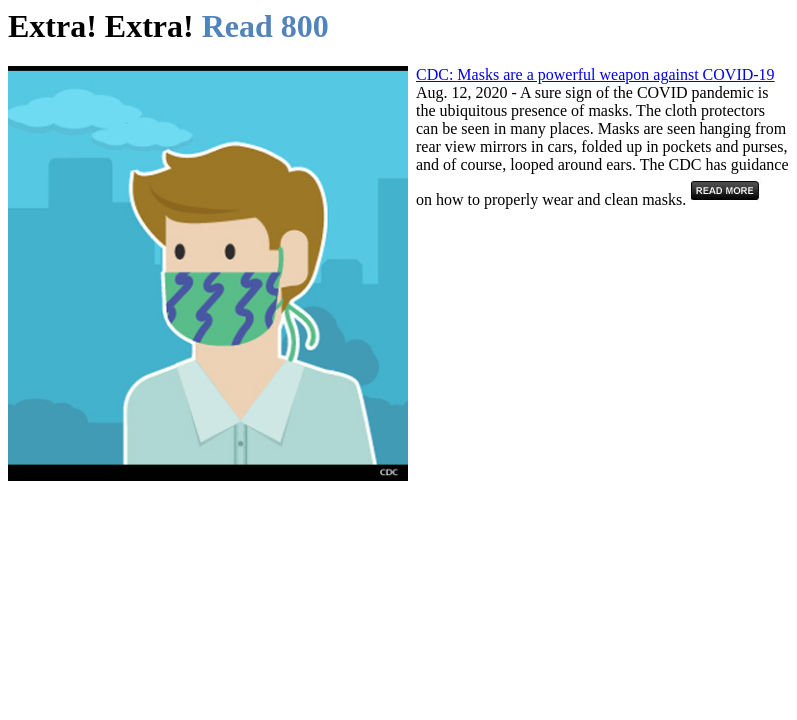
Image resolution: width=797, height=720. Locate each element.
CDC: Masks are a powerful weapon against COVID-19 (595, 74)
